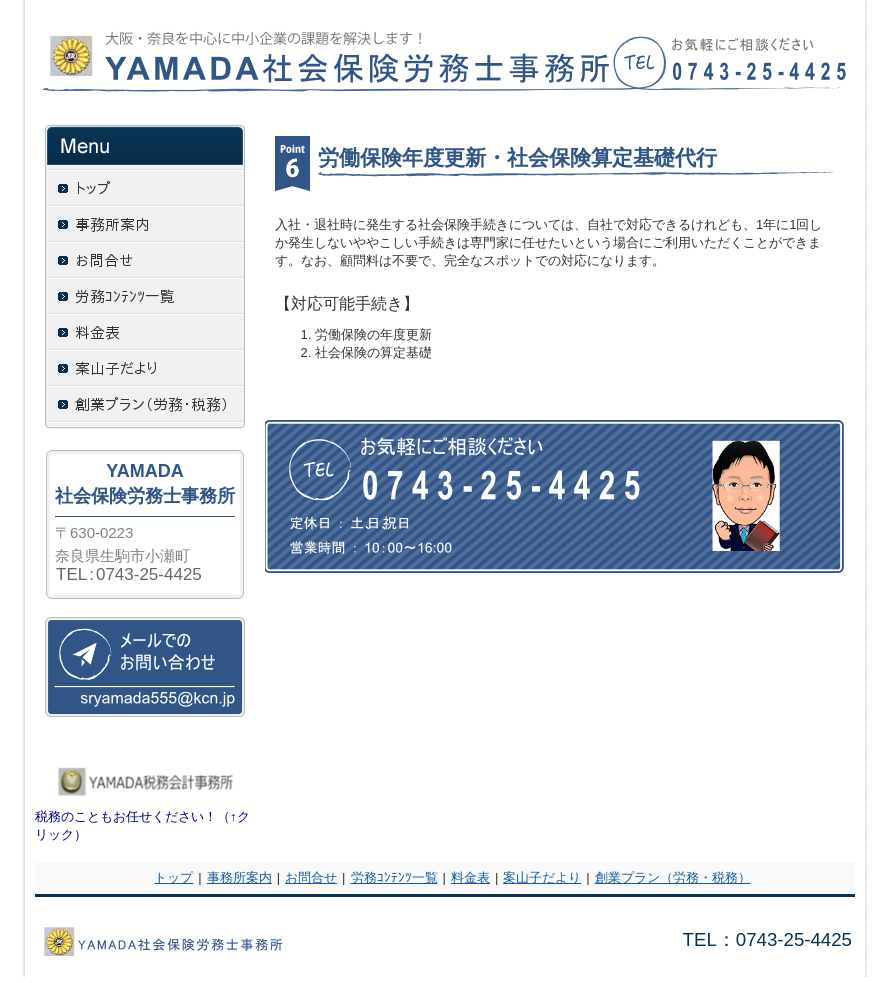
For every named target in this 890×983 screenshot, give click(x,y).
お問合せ (311, 877)
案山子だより (542, 877)
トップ (173, 877)
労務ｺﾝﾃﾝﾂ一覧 (394, 877)
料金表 (470, 877)
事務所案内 (239, 877)
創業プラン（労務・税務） (673, 877)
